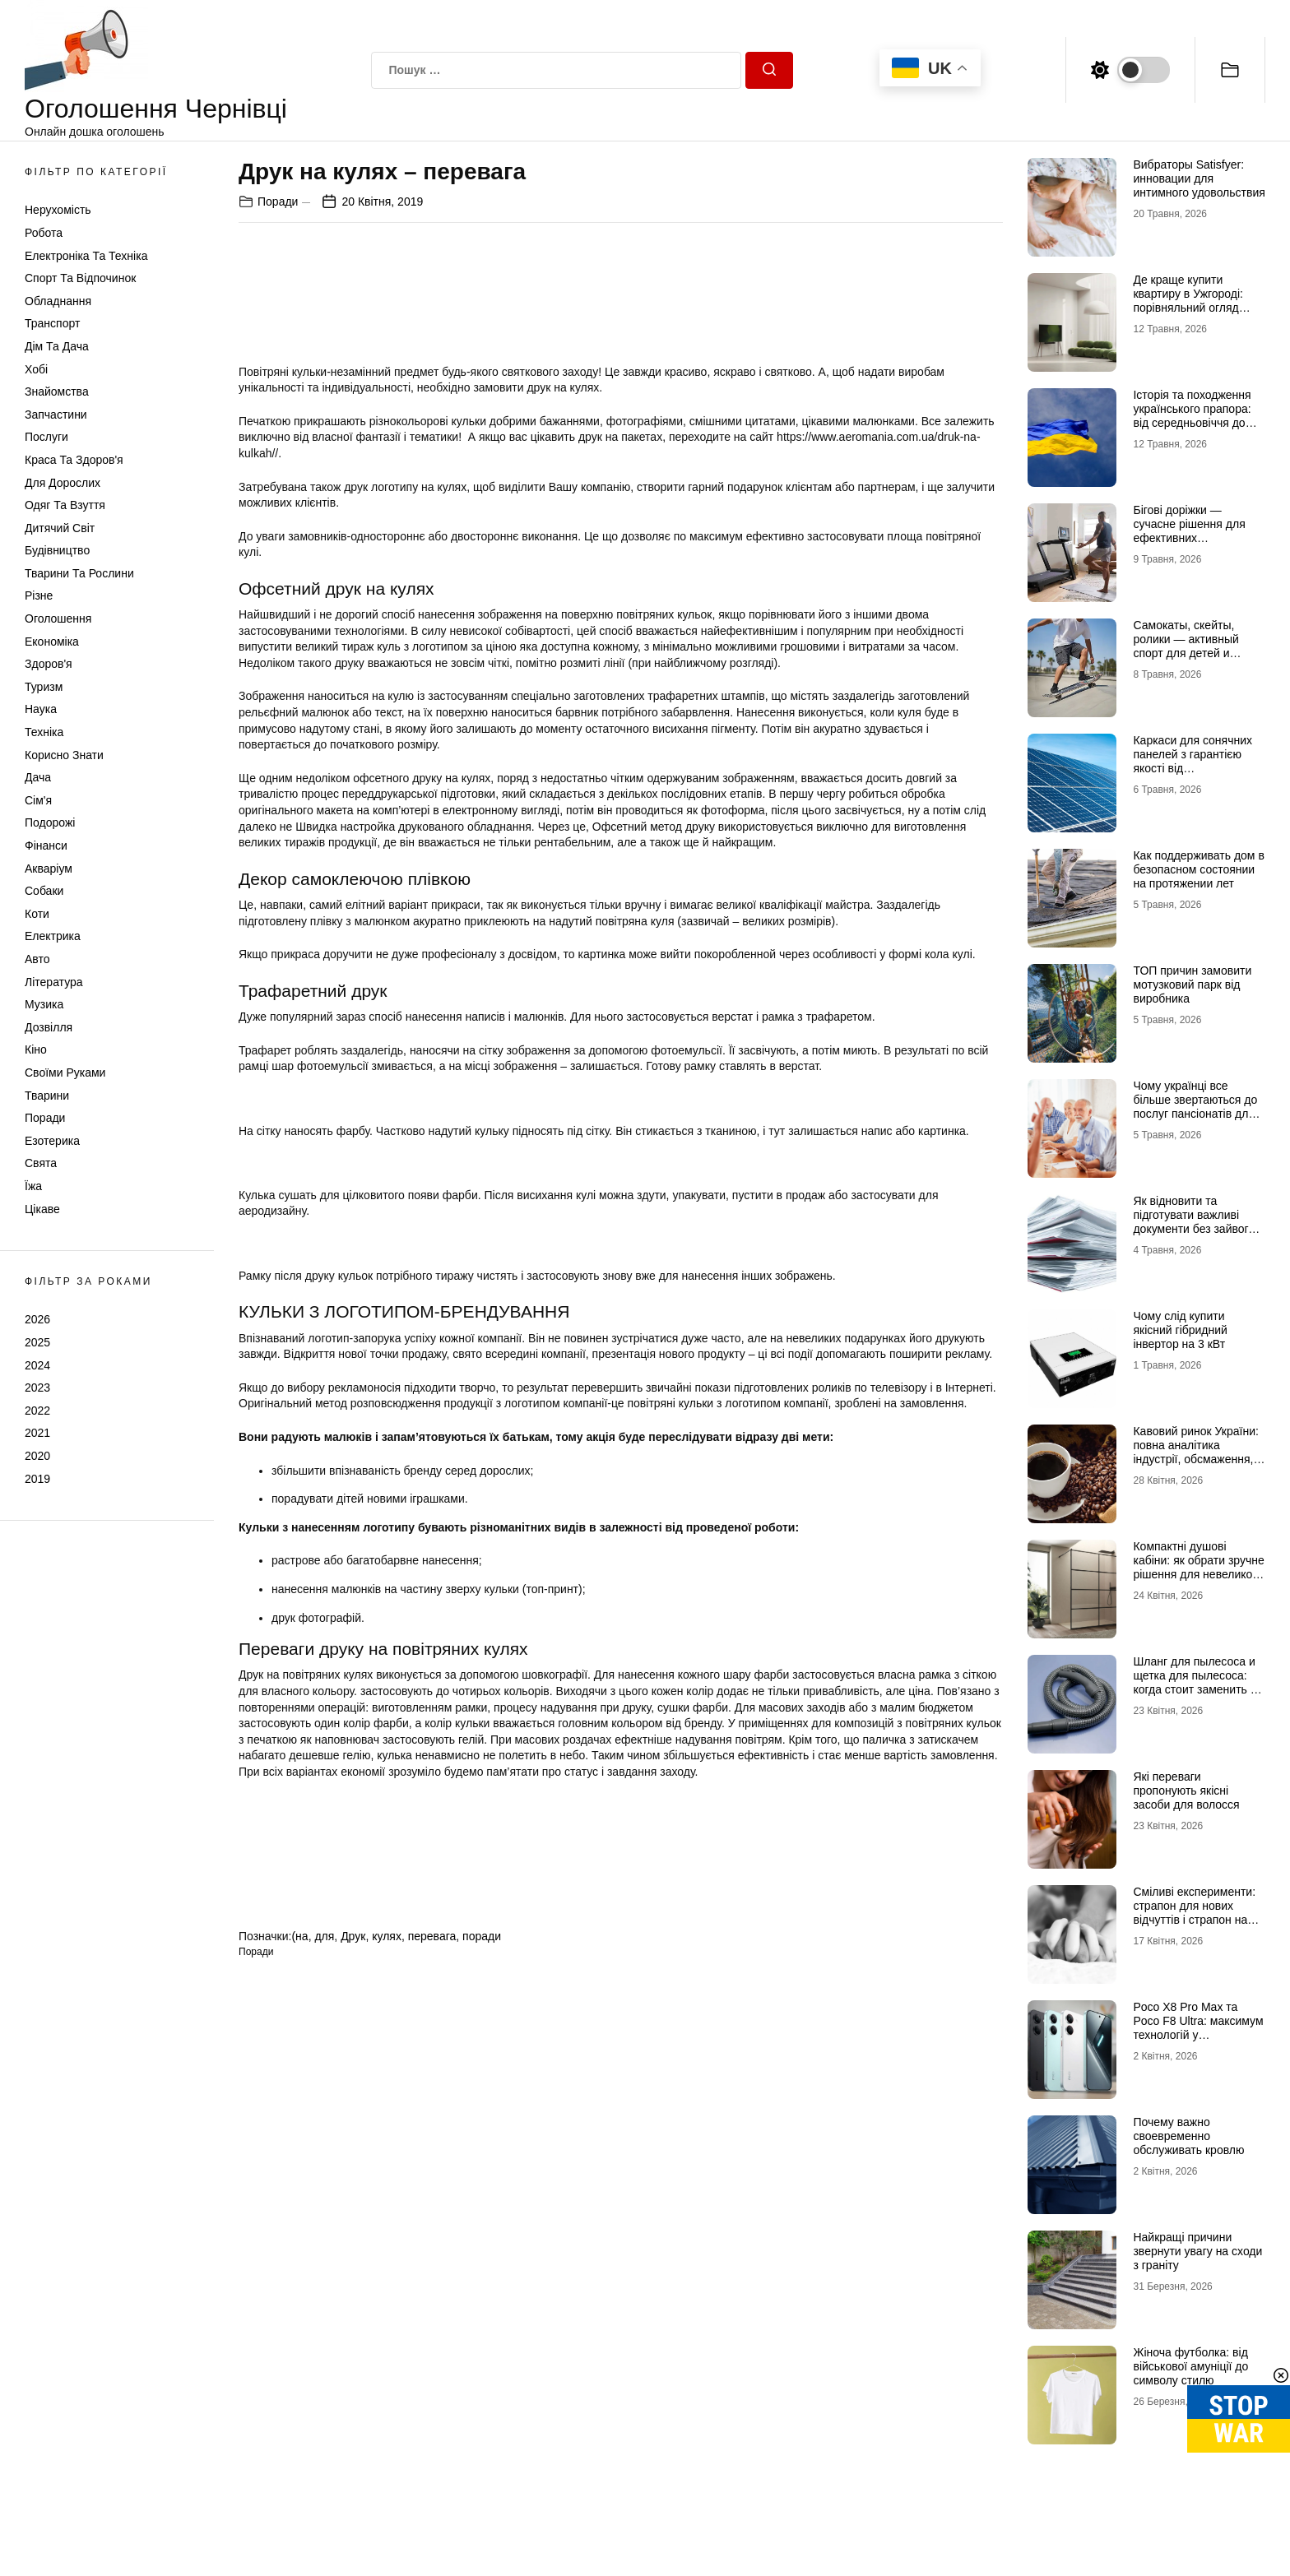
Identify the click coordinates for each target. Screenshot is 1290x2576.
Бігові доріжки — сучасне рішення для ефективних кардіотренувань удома (1195, 530)
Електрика (53, 936)
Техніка (44, 732)
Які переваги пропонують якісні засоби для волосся (1186, 1790)
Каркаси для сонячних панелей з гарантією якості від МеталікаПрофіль (1192, 761)
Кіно (36, 1049)
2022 (37, 1410)
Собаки (44, 890)
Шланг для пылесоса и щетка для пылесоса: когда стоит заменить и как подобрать (1194, 1682)
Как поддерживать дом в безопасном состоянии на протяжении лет (1198, 869)
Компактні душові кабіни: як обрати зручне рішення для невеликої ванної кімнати (1198, 1567)
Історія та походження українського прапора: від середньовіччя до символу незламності (1192, 415)
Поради (45, 1117)
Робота (44, 232)
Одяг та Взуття (65, 505)
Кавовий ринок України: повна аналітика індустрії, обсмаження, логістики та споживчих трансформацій (1195, 1459)
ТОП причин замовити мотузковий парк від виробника (1192, 984)
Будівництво (57, 550)
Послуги (46, 436)
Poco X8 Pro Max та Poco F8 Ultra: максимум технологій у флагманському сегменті (1198, 2034)
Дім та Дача (57, 346)
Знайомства (57, 391)
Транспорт (52, 323)
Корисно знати (64, 755)
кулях (386, 1936)
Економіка (52, 641)
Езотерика (52, 1140)
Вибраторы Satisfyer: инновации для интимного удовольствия (1198, 178)
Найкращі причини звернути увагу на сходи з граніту (1197, 2251)
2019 (37, 1478)
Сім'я (38, 800)
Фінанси (46, 845)
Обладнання (58, 301)
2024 (37, 1365)
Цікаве (42, 1209)
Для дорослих (62, 482)
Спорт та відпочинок (80, 278)
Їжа (33, 1186)
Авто (37, 959)
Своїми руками (65, 1072)
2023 (37, 1387)
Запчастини (56, 414)
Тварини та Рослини (79, 573)
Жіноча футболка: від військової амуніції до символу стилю (1190, 2366)
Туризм (44, 686)
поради (481, 1936)
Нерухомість (58, 209)
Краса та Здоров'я (74, 459)
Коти (37, 913)
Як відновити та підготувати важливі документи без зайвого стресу (1194, 1221)
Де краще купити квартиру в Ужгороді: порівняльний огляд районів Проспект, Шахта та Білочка (1188, 307)
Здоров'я (48, 663)
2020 (37, 1455)
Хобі (36, 369)
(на (299, 1936)
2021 (37, 1432)
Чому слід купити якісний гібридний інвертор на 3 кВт (1180, 1330)
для (324, 1936)
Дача (38, 777)
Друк (353, 1936)
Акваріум (48, 868)
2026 (37, 1319)
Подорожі (50, 822)
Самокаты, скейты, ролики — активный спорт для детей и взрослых (1185, 646)
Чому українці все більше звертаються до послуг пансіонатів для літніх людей (1195, 1106)
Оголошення (58, 618)
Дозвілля (48, 1027)
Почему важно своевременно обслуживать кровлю (1188, 2136)
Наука (41, 709)
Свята (41, 1163)
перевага (432, 1936)
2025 (37, 1342)
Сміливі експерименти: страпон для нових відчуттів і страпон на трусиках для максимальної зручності (1196, 1919)
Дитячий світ (60, 528)
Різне (39, 595)
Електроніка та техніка (86, 255)
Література (54, 982)
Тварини (47, 1095)
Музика (44, 1004)
